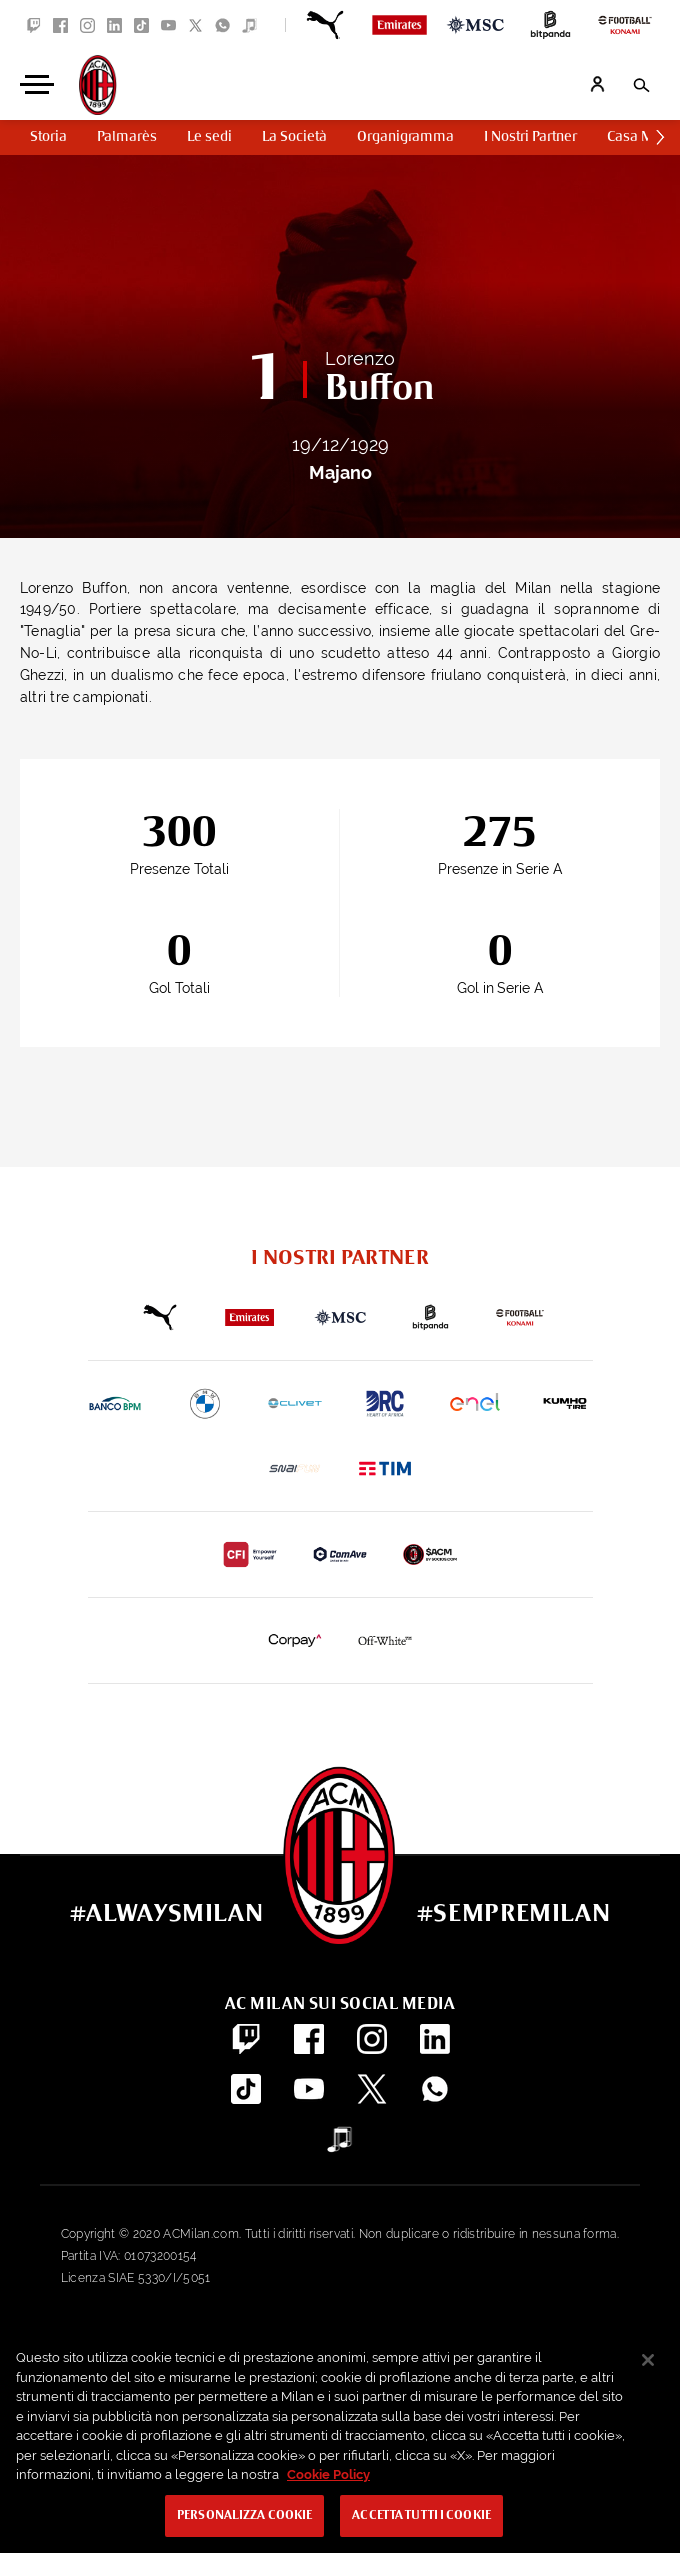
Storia (48, 137)
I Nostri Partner (530, 137)
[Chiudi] (648, 2360)
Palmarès (127, 137)
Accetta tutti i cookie (421, 2516)
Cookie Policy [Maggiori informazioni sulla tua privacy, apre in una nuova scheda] (328, 2474)
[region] (340, 2440)
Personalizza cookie (244, 2516)
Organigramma (405, 137)
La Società (294, 137)
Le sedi (209, 137)
